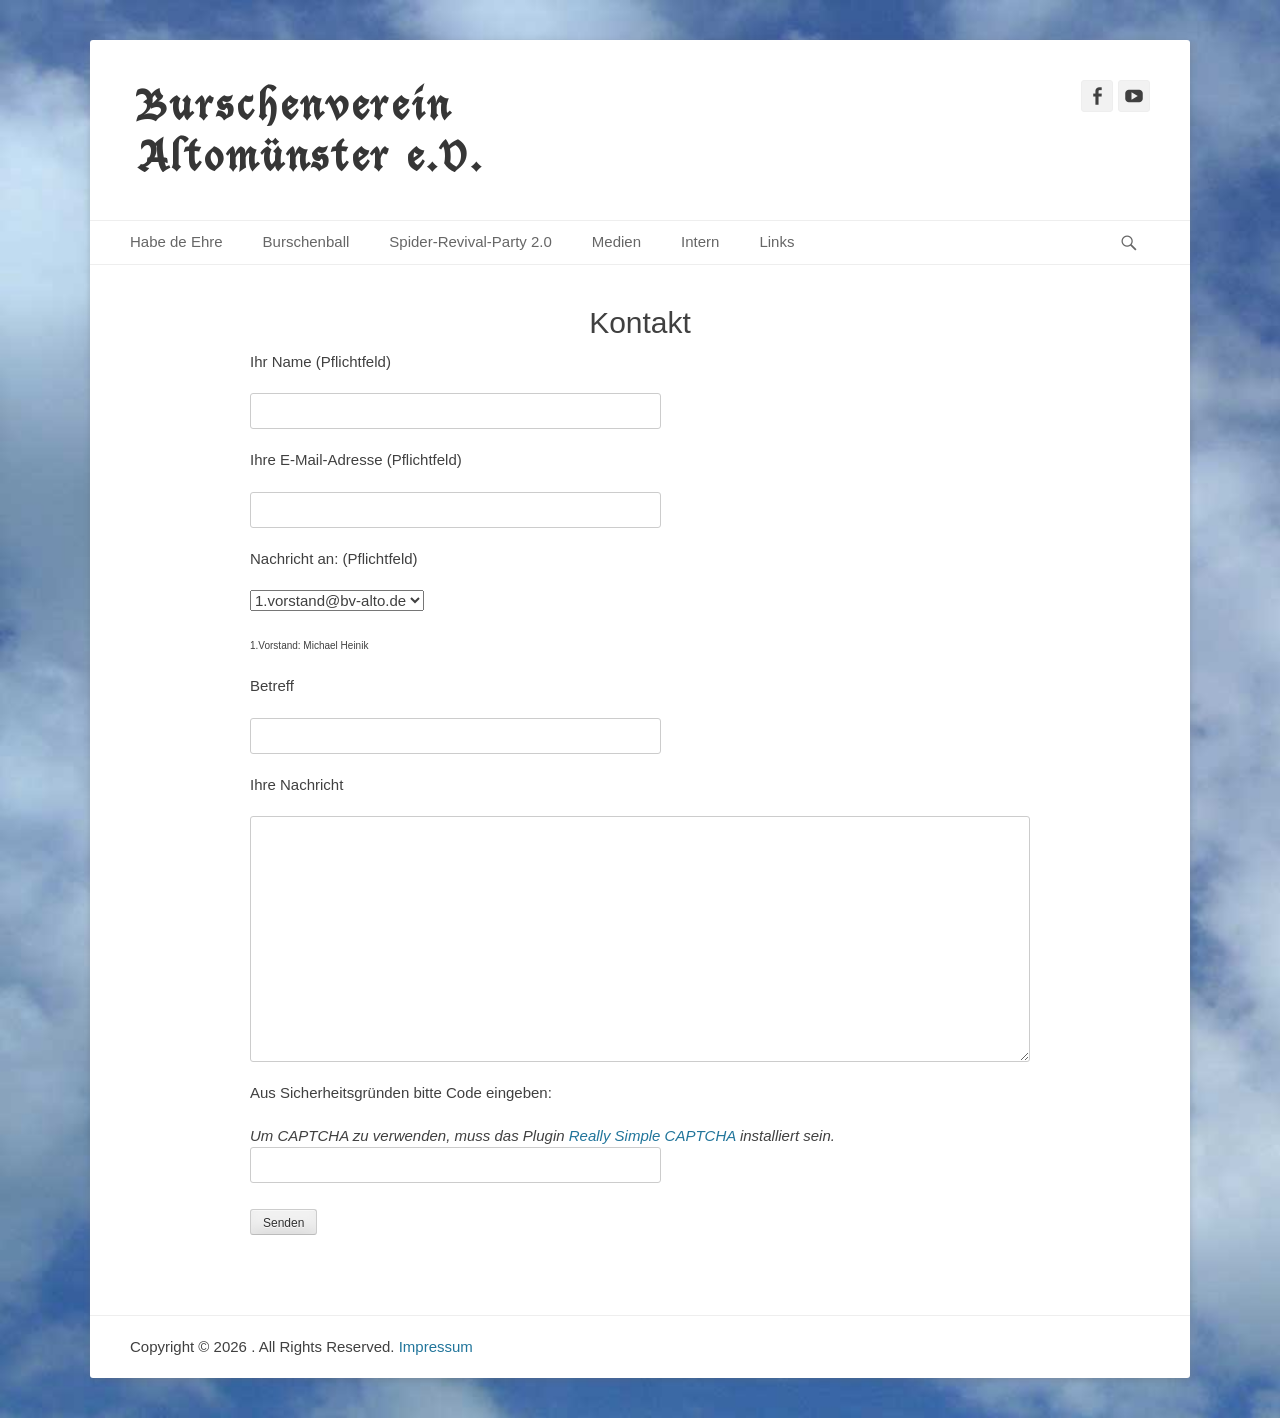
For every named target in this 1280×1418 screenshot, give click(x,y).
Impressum (436, 1346)
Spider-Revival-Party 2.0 (470, 241)
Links (776, 241)
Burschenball (306, 241)
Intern (700, 241)
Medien (616, 241)
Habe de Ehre (176, 241)
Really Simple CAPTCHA (652, 1135)
